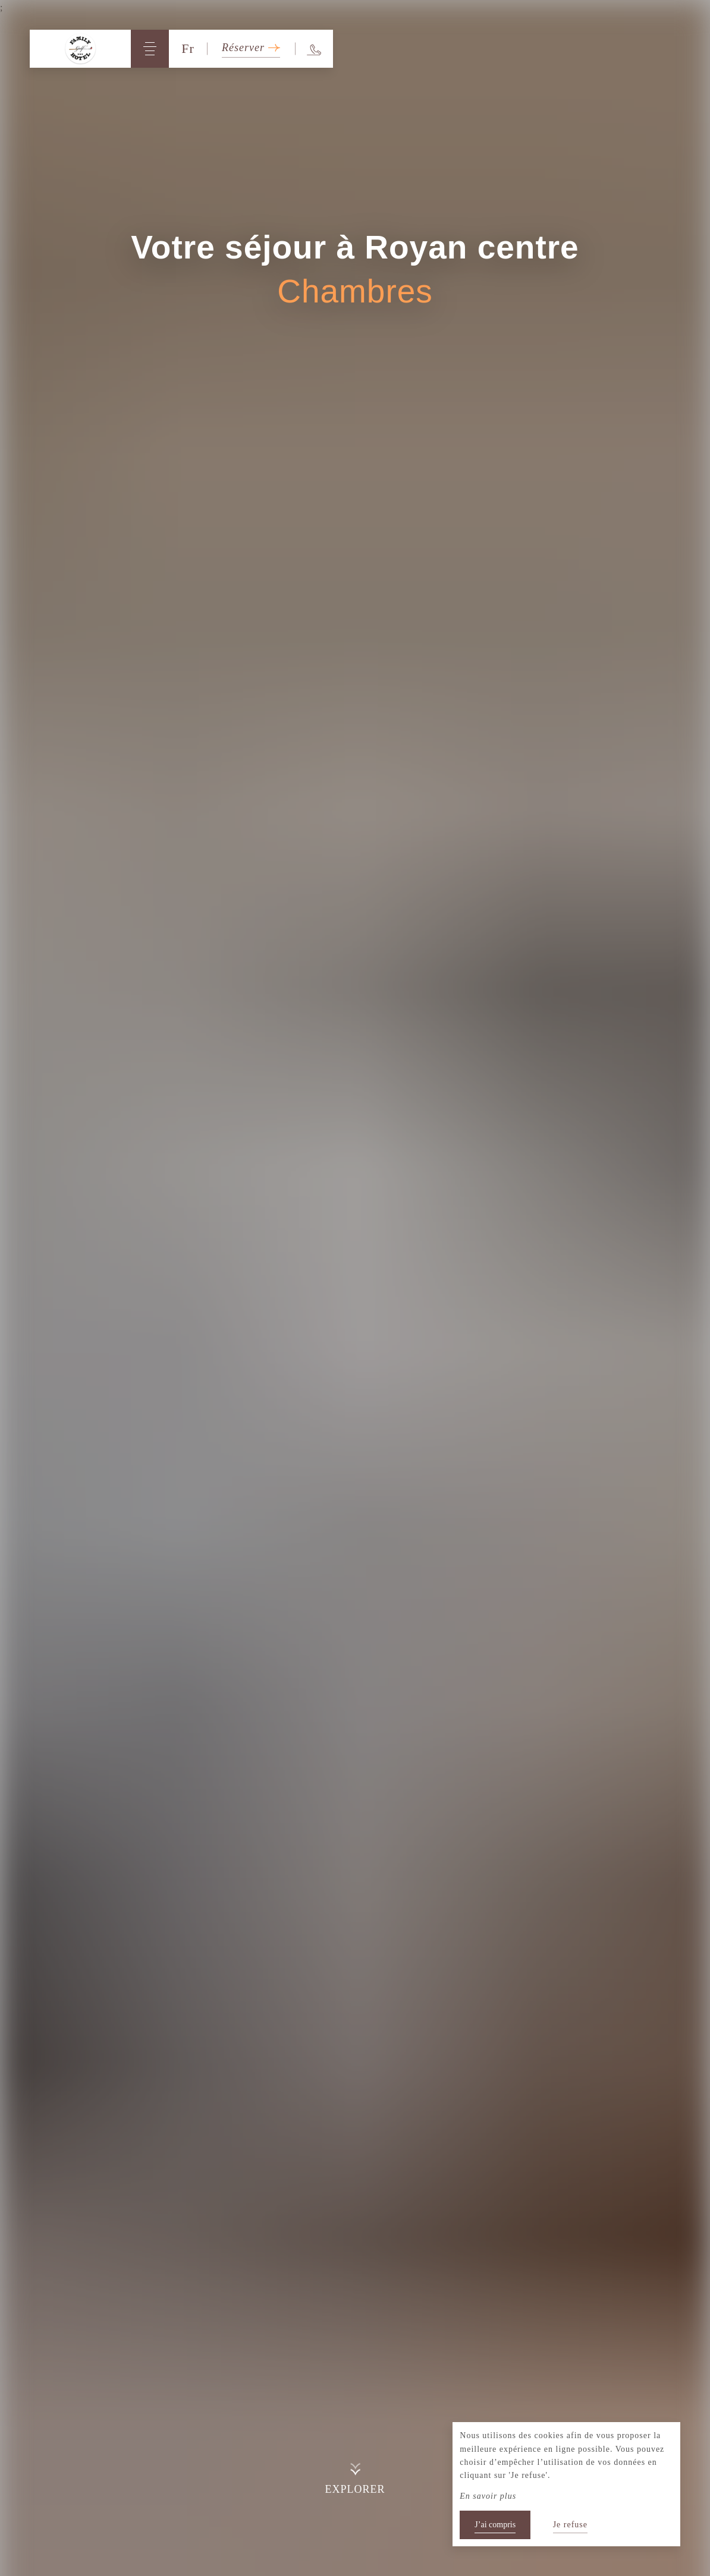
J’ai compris (495, 2524)
